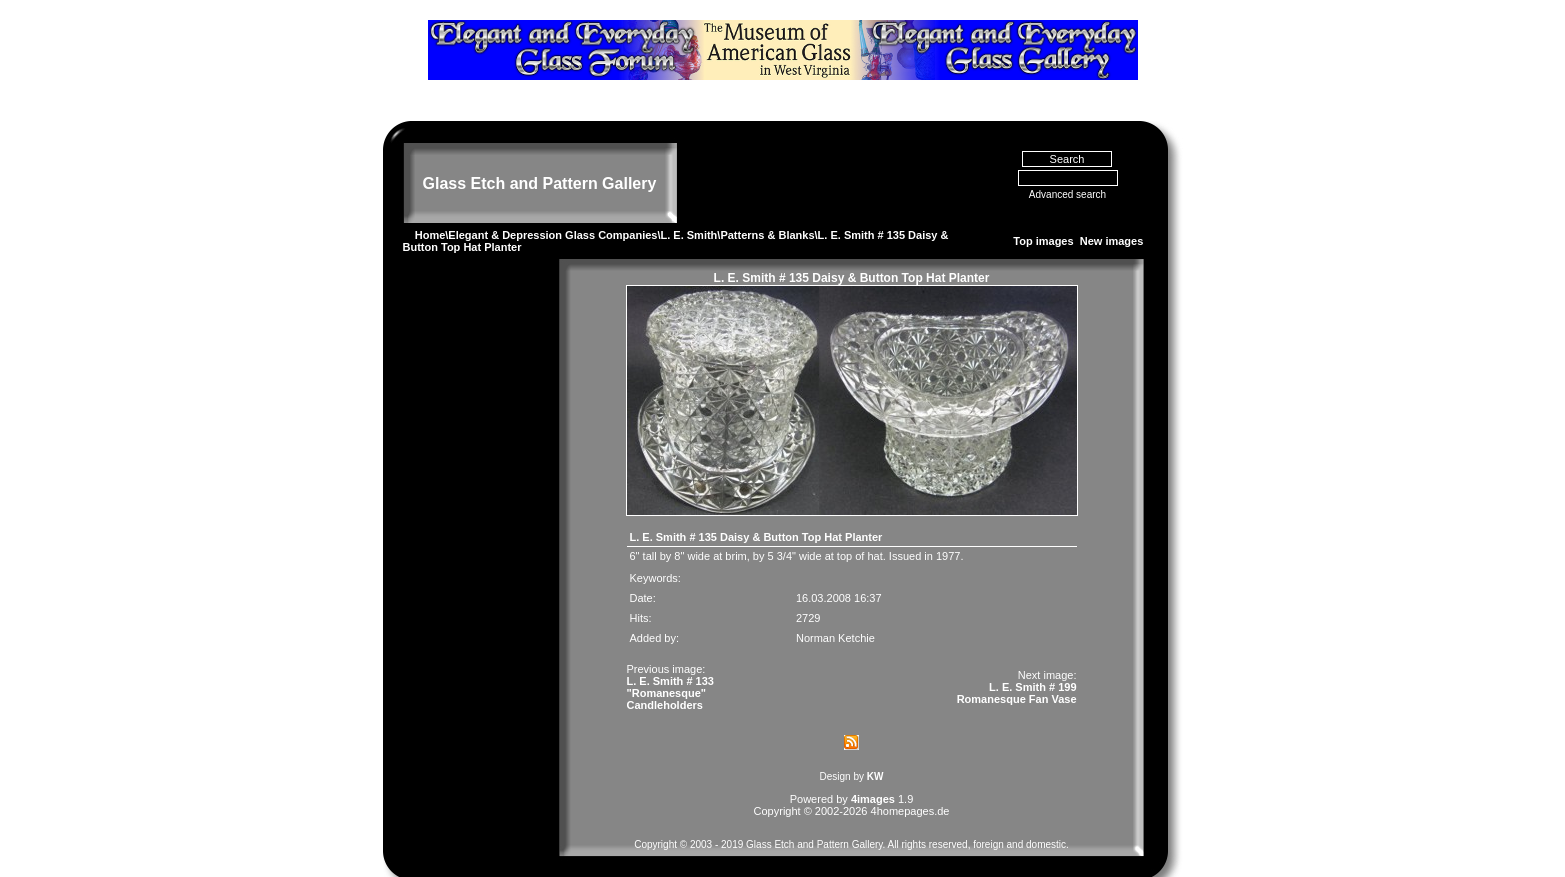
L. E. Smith (689, 206)
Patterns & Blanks (767, 206)
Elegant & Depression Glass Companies (552, 206)
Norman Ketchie (835, 609)
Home (430, 206)
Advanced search (1067, 165)
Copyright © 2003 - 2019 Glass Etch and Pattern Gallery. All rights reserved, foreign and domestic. (851, 815)
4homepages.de (910, 782)
